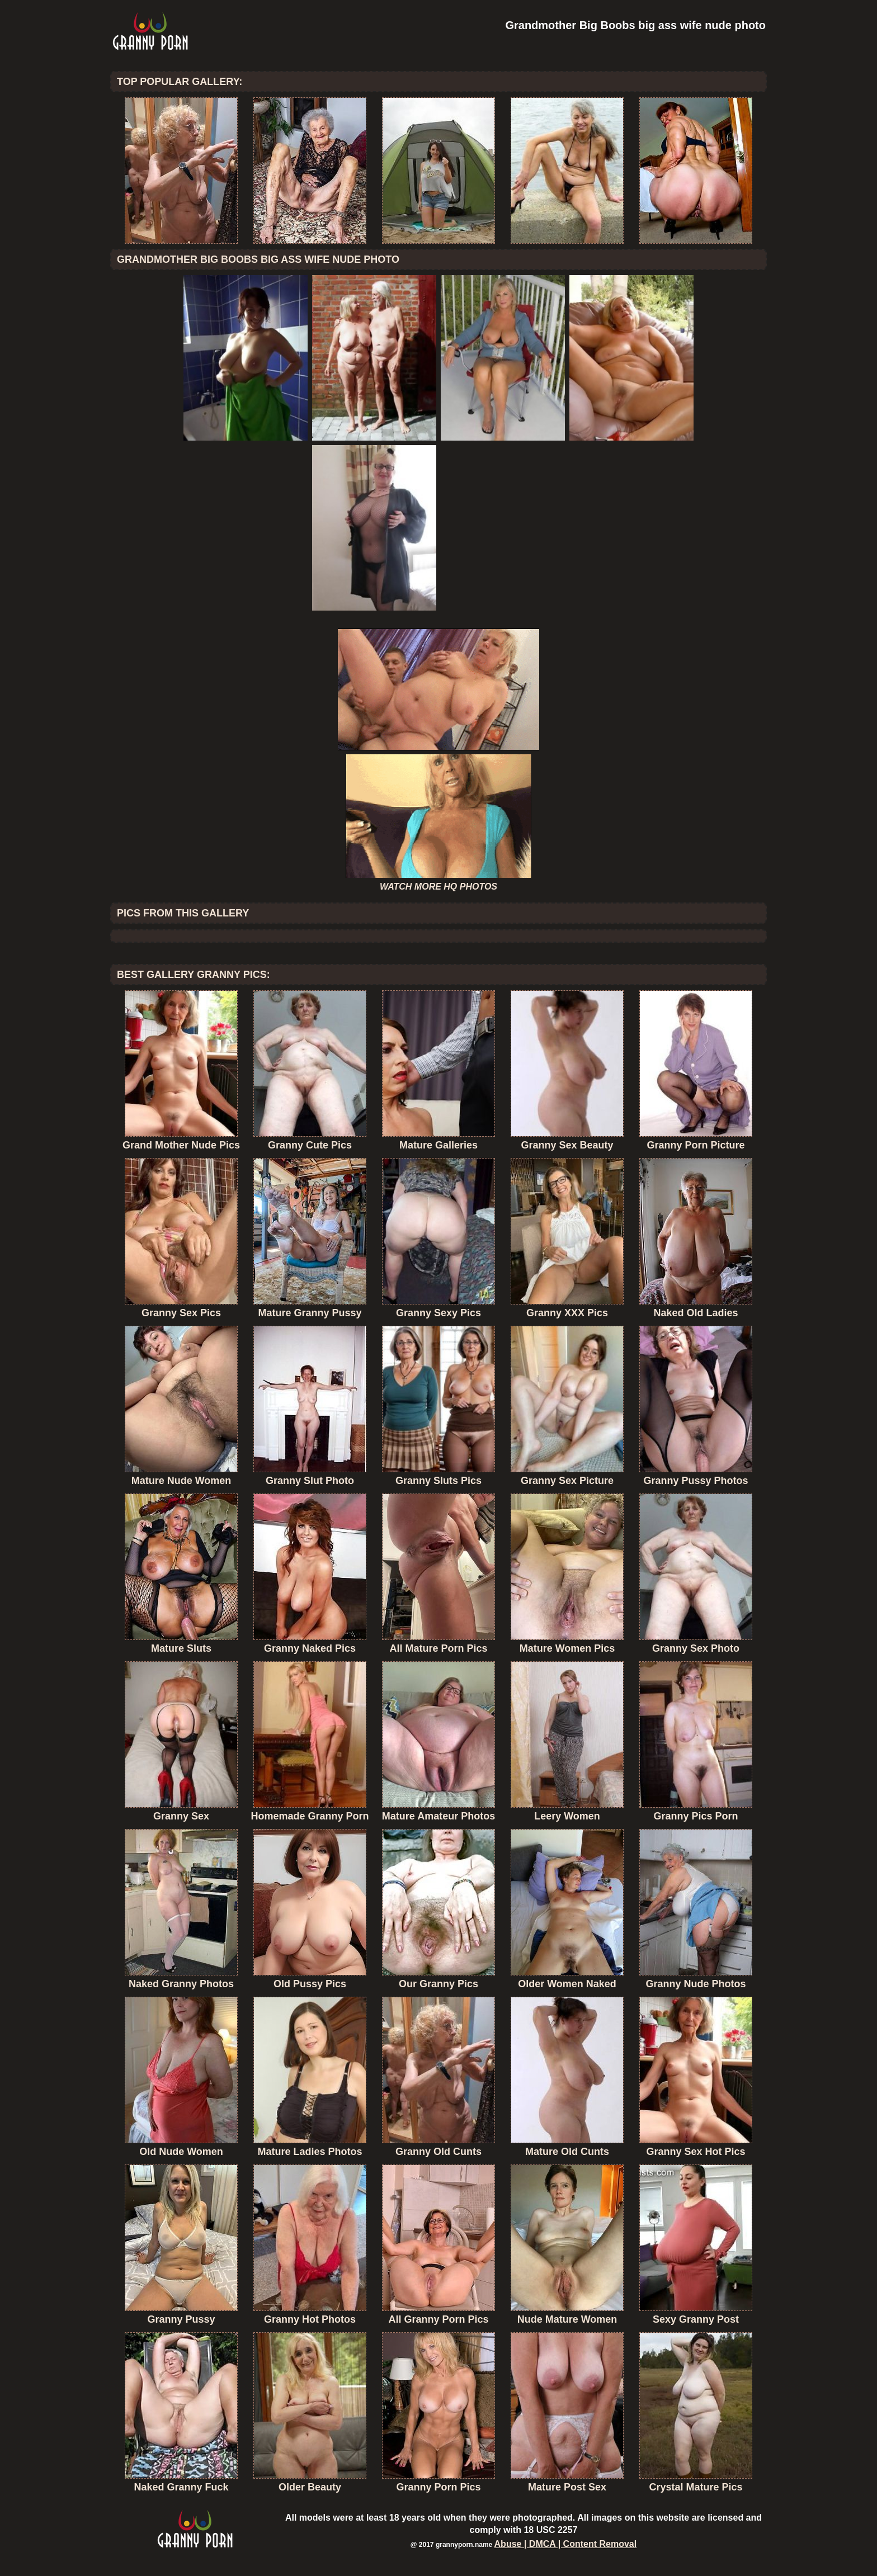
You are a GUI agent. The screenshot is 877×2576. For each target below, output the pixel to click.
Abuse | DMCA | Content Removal (565, 2544)
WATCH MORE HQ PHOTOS (438, 886)
